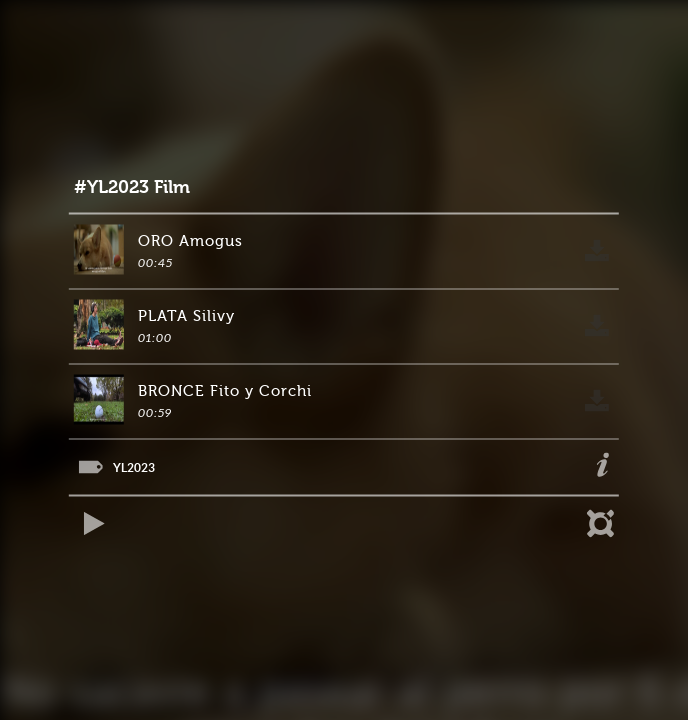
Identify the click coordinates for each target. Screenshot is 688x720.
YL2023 (134, 467)
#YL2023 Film (132, 187)
